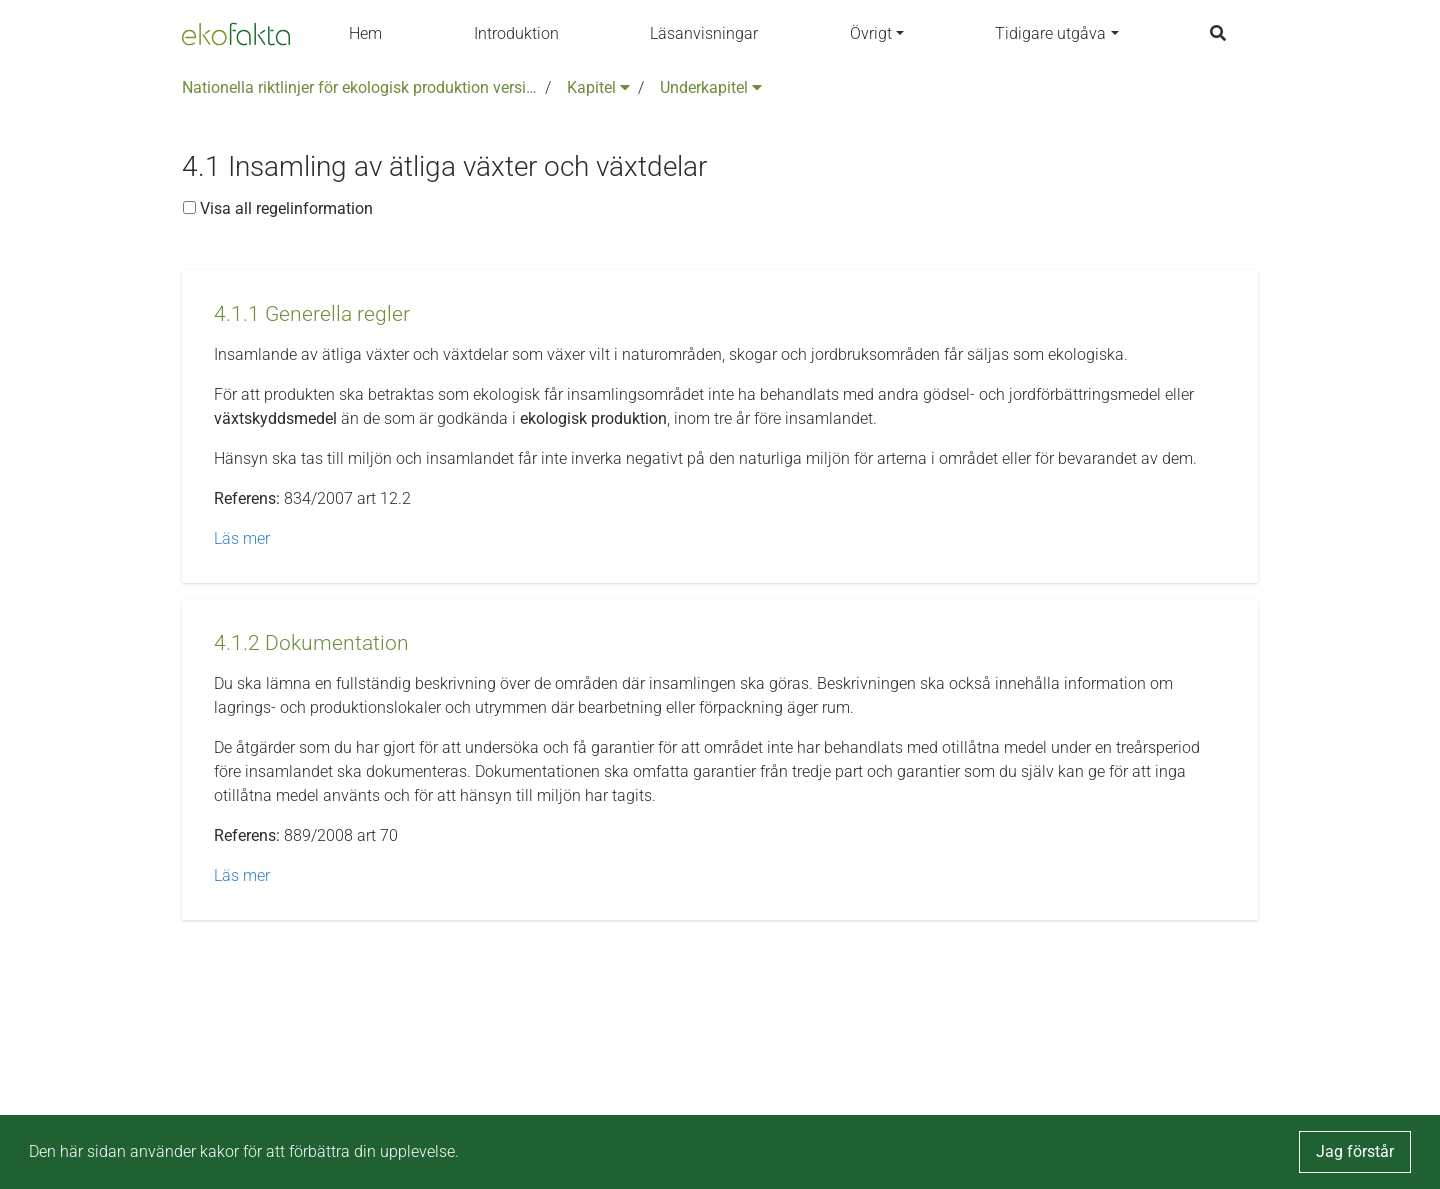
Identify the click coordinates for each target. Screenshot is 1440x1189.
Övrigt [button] (871, 33)
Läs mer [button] (242, 538)
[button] (312, 314)
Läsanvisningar (704, 33)
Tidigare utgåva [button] (1050, 33)
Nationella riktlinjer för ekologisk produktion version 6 (359, 87)
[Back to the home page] (236, 34)
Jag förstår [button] (1355, 1151)
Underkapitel (711, 87)
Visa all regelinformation (278, 208)
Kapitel (598, 87)
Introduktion (516, 33)
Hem (365, 33)
